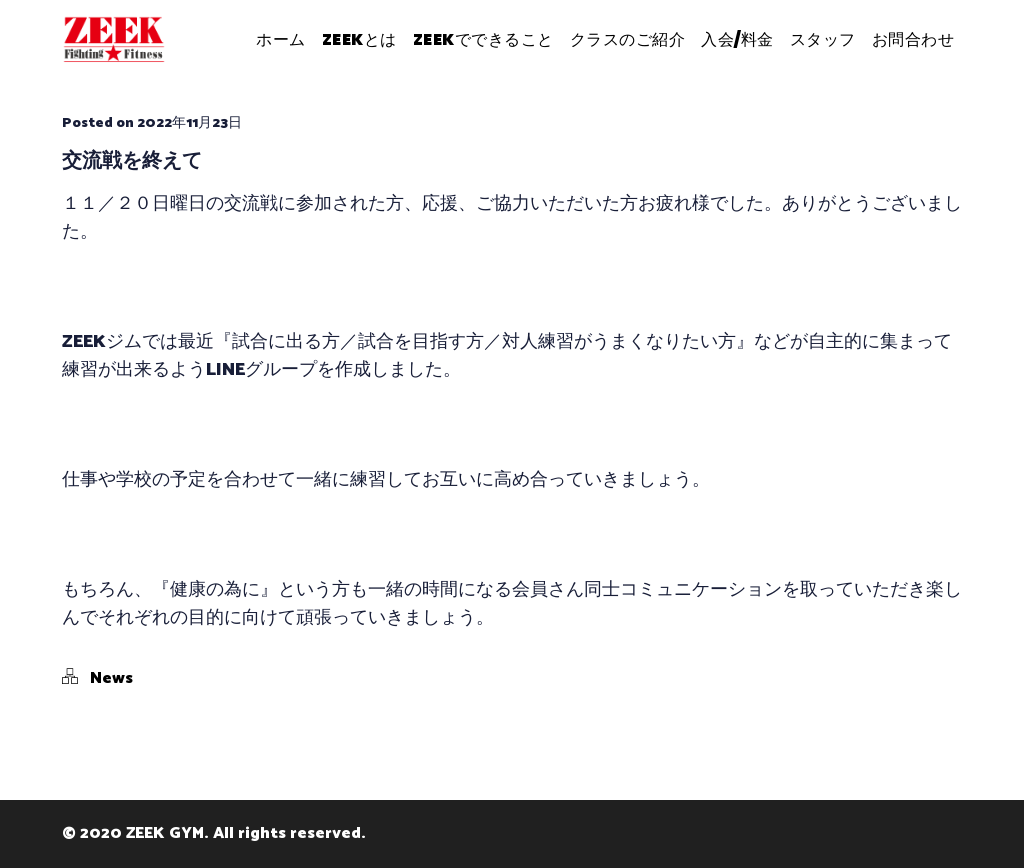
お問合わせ (913, 39)
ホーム (281, 39)
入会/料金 (737, 39)
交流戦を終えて (132, 160)
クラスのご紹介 (628, 39)
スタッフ (823, 39)
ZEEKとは (359, 39)
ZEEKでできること (483, 39)
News (111, 678)
